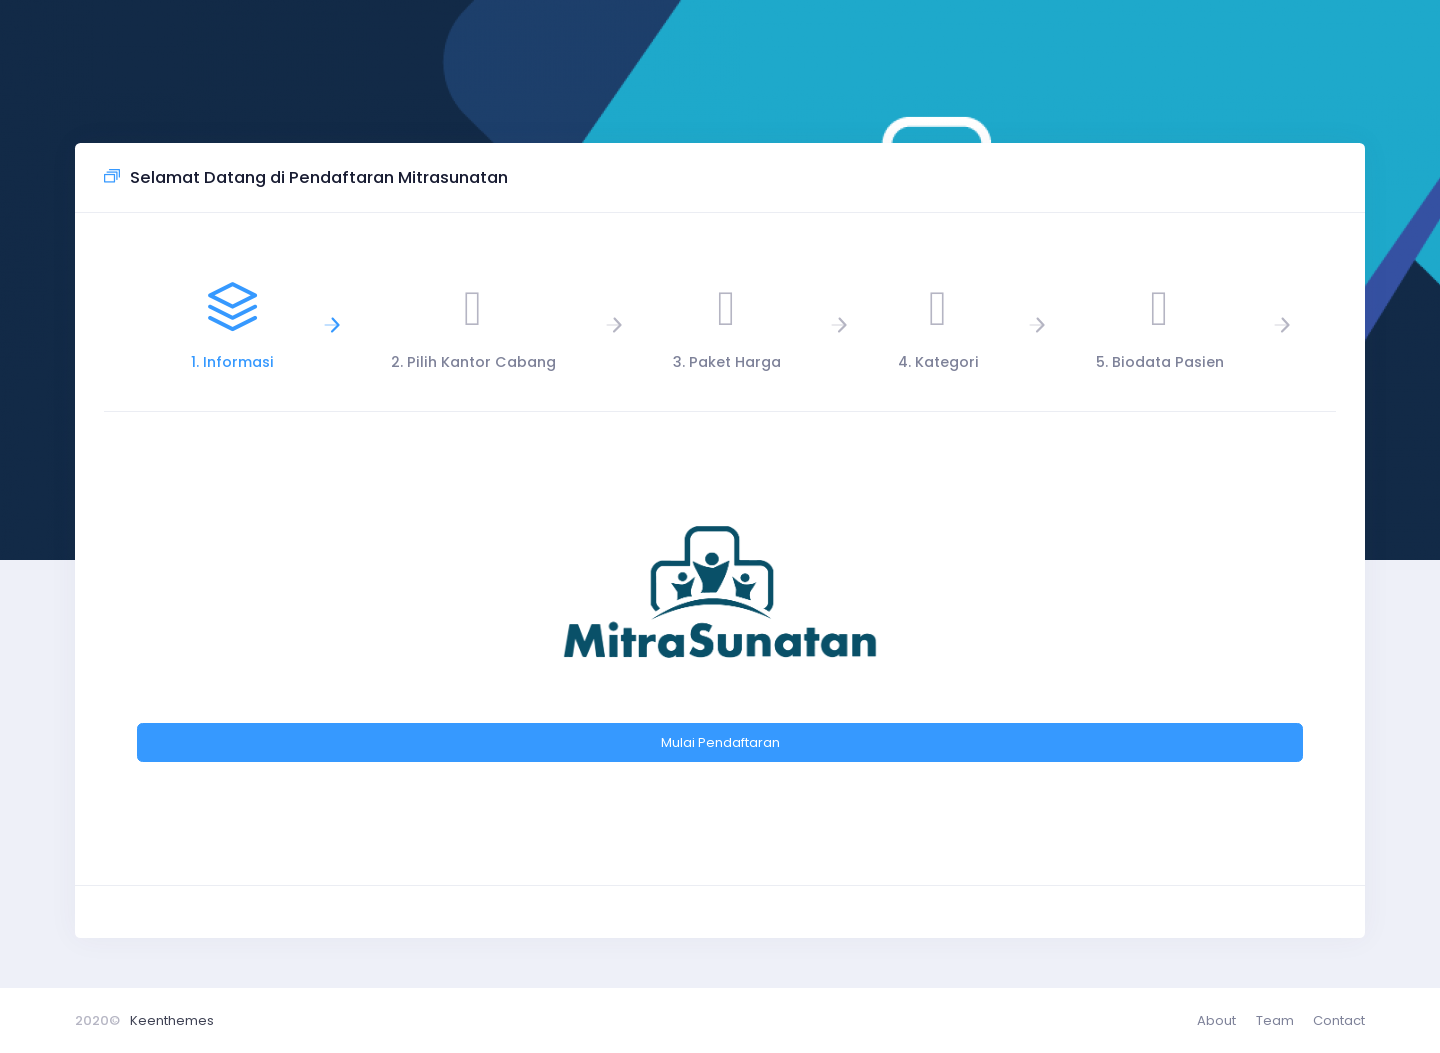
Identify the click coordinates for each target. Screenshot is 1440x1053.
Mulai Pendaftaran (720, 742)
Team (1275, 1020)
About (1216, 1020)
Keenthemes (172, 1020)
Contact (1339, 1020)
